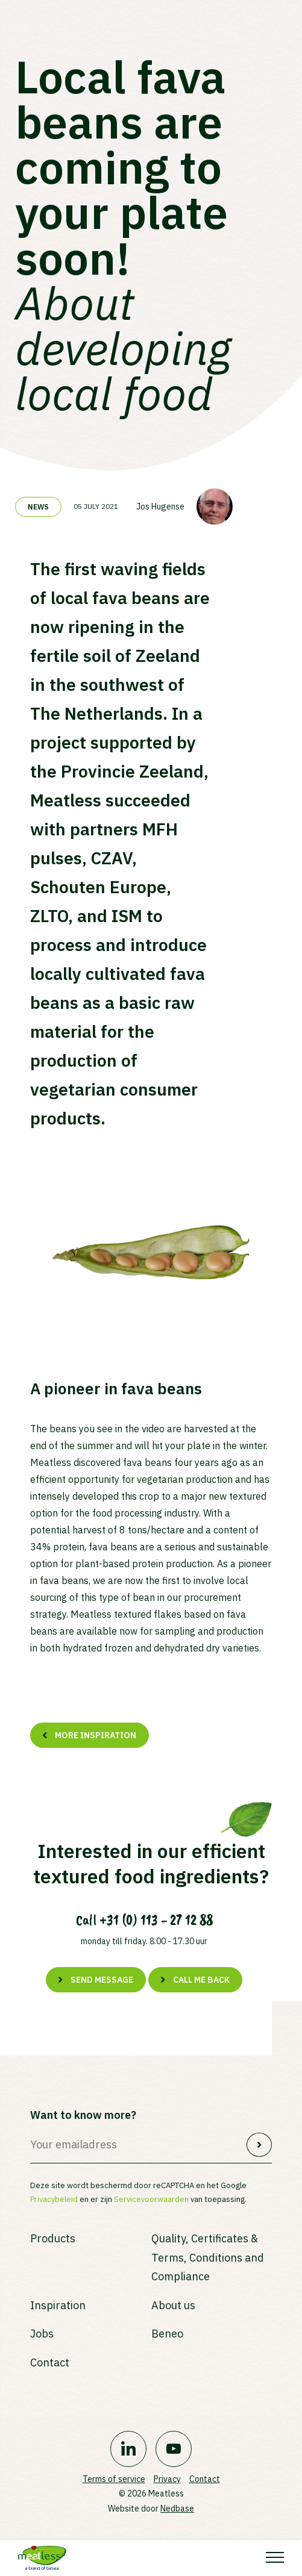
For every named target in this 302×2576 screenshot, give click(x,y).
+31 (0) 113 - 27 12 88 (156, 1920)
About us (173, 2305)
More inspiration (95, 1735)
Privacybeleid (54, 2199)
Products (52, 2238)
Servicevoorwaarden (151, 2199)
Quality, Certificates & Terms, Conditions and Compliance (207, 2257)
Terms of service (114, 2479)
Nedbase (177, 2508)
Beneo (167, 2334)
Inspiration (58, 2305)
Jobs (42, 2334)
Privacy (167, 2479)
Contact (49, 2362)
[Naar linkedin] (128, 2449)
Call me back (201, 1979)
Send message (102, 1979)
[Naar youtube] (174, 2449)
